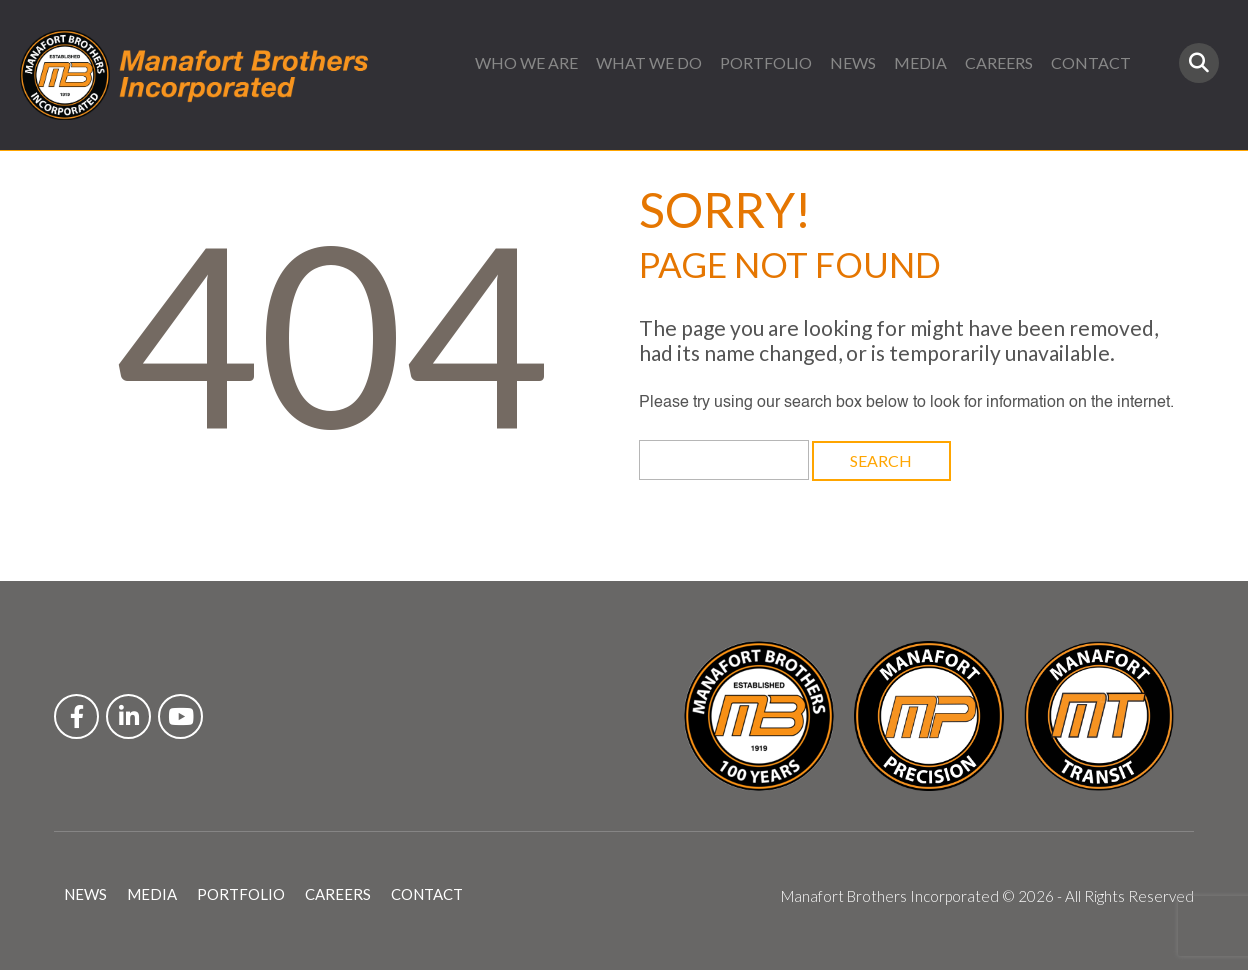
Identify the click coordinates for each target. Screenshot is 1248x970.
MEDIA (920, 62)
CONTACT (1091, 62)
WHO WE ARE (526, 62)
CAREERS (999, 62)
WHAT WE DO (649, 62)
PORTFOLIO (766, 62)
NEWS (853, 62)
